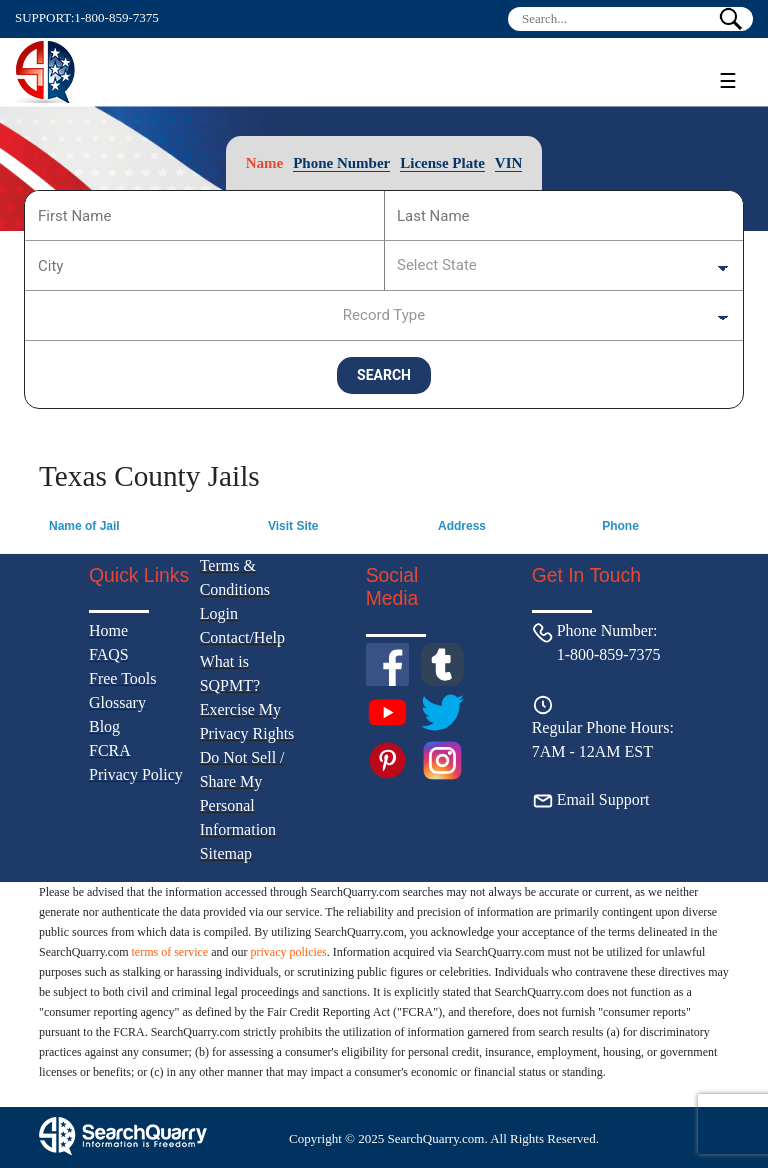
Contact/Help (242, 637)
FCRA (110, 750)
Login (219, 613)
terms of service (170, 952)
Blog (104, 726)
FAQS (109, 654)
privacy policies (288, 952)
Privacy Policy (136, 774)
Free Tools (122, 678)
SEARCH (384, 375)
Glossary (117, 702)
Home (108, 630)
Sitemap (226, 853)
